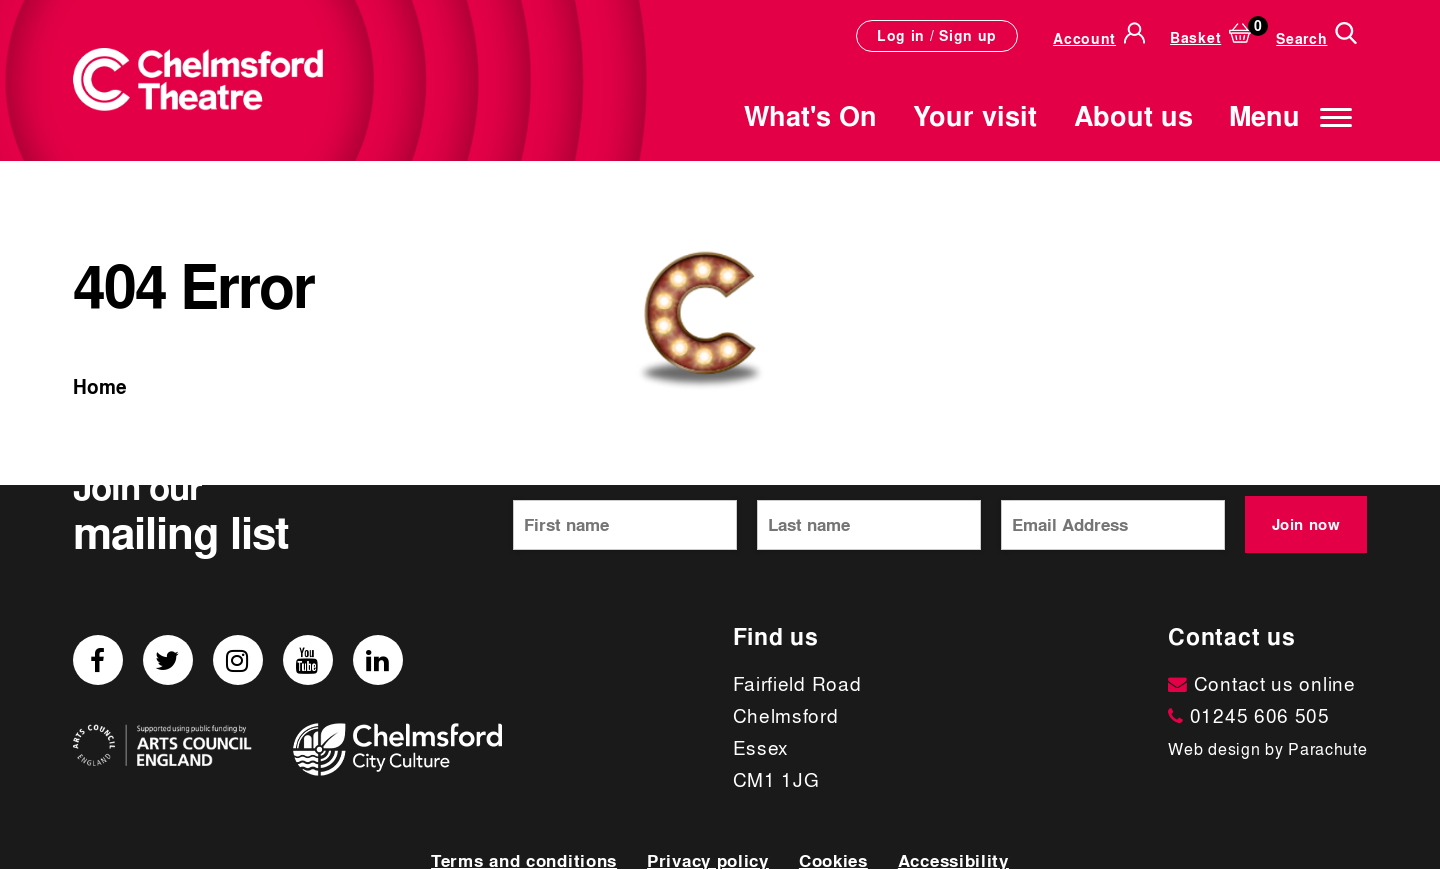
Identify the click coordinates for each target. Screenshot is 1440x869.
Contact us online (1261, 684)
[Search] (1316, 35)
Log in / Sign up (937, 36)
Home (100, 387)
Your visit (975, 116)
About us (1133, 116)
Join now (1306, 524)
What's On (810, 116)
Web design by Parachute (1267, 749)
